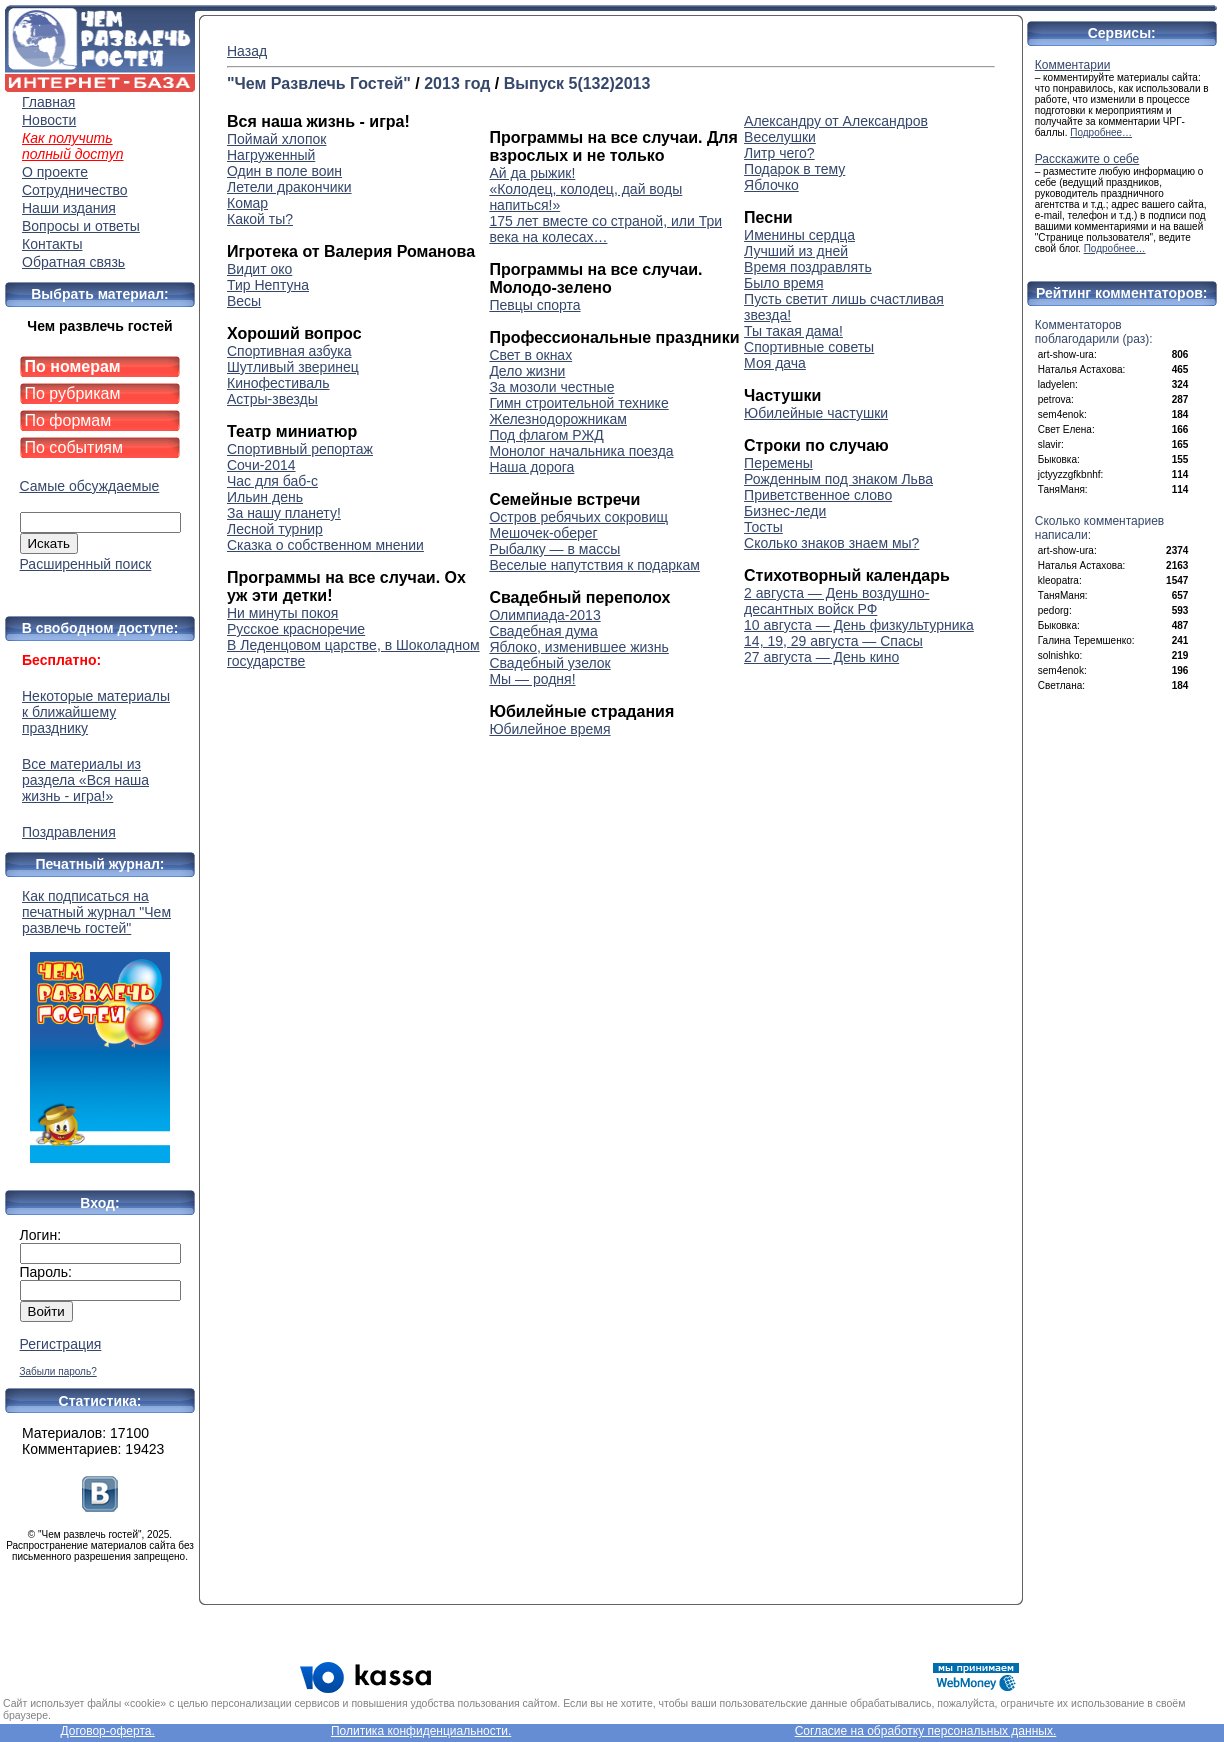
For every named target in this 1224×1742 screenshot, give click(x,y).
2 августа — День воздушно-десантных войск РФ (836, 601)
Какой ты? (260, 219)
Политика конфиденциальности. (421, 1731)
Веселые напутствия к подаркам (594, 565)
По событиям (74, 447)
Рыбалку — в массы (554, 549)
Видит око (259, 269)
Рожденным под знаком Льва (838, 479)
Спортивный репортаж (300, 449)
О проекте (55, 172)
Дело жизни (527, 371)
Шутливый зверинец (293, 367)
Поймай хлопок (276, 139)
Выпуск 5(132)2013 (577, 83)
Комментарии (1073, 65)
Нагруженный (271, 155)
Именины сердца (799, 235)
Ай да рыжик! (532, 173)
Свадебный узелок (549, 663)
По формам (68, 420)
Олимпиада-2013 (544, 615)
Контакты (52, 244)
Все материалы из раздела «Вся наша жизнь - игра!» (85, 780)
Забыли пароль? (58, 1371)
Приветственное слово (818, 495)
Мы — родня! (532, 679)
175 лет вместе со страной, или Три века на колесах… (605, 229)
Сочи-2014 (261, 465)
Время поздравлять (808, 267)
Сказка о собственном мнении (325, 545)
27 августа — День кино (821, 657)
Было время (783, 283)
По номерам (73, 366)
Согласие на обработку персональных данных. (926, 1731)
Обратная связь (73, 262)
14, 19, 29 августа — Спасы (833, 641)
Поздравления (69, 832)
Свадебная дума (543, 631)
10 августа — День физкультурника (859, 625)
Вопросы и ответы (81, 226)
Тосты (763, 527)
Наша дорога (531, 467)
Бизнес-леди (785, 511)
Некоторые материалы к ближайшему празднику (96, 712)
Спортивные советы (809, 347)
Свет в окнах (530, 355)
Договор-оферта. (107, 1731)
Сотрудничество (74, 190)
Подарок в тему (794, 169)
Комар (247, 203)
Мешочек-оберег (543, 533)
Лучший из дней (796, 251)
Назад (247, 51)
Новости (49, 120)
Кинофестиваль (278, 383)
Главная (48, 102)
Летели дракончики (289, 187)
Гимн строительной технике (578, 403)
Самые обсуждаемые (90, 486)
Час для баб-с (272, 481)
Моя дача (775, 363)
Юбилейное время (549, 729)
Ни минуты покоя (282, 613)
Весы (244, 301)
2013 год (457, 83)
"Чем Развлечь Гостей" (319, 83)
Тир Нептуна (268, 285)
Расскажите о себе (1087, 159)
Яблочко (771, 185)
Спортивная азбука (289, 351)
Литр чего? (779, 153)
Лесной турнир (275, 529)
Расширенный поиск (86, 564)
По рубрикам (73, 393)
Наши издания (69, 208)
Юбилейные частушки (816, 413)
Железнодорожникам (557, 419)
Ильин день (265, 497)
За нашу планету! (284, 513)
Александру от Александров (836, 121)
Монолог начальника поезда (581, 451)
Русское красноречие (296, 629)
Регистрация (61, 1344)
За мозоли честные (551, 387)
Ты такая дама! (793, 331)
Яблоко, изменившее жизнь (578, 647)
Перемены (778, 463)
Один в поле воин (284, 171)
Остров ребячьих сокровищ (578, 517)
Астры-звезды (272, 399)
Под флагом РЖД (546, 435)
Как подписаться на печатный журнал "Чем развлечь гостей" (100, 1025)
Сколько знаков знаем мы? (831, 543)
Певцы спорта (534, 305)
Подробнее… (1101, 132)
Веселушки (780, 137)
